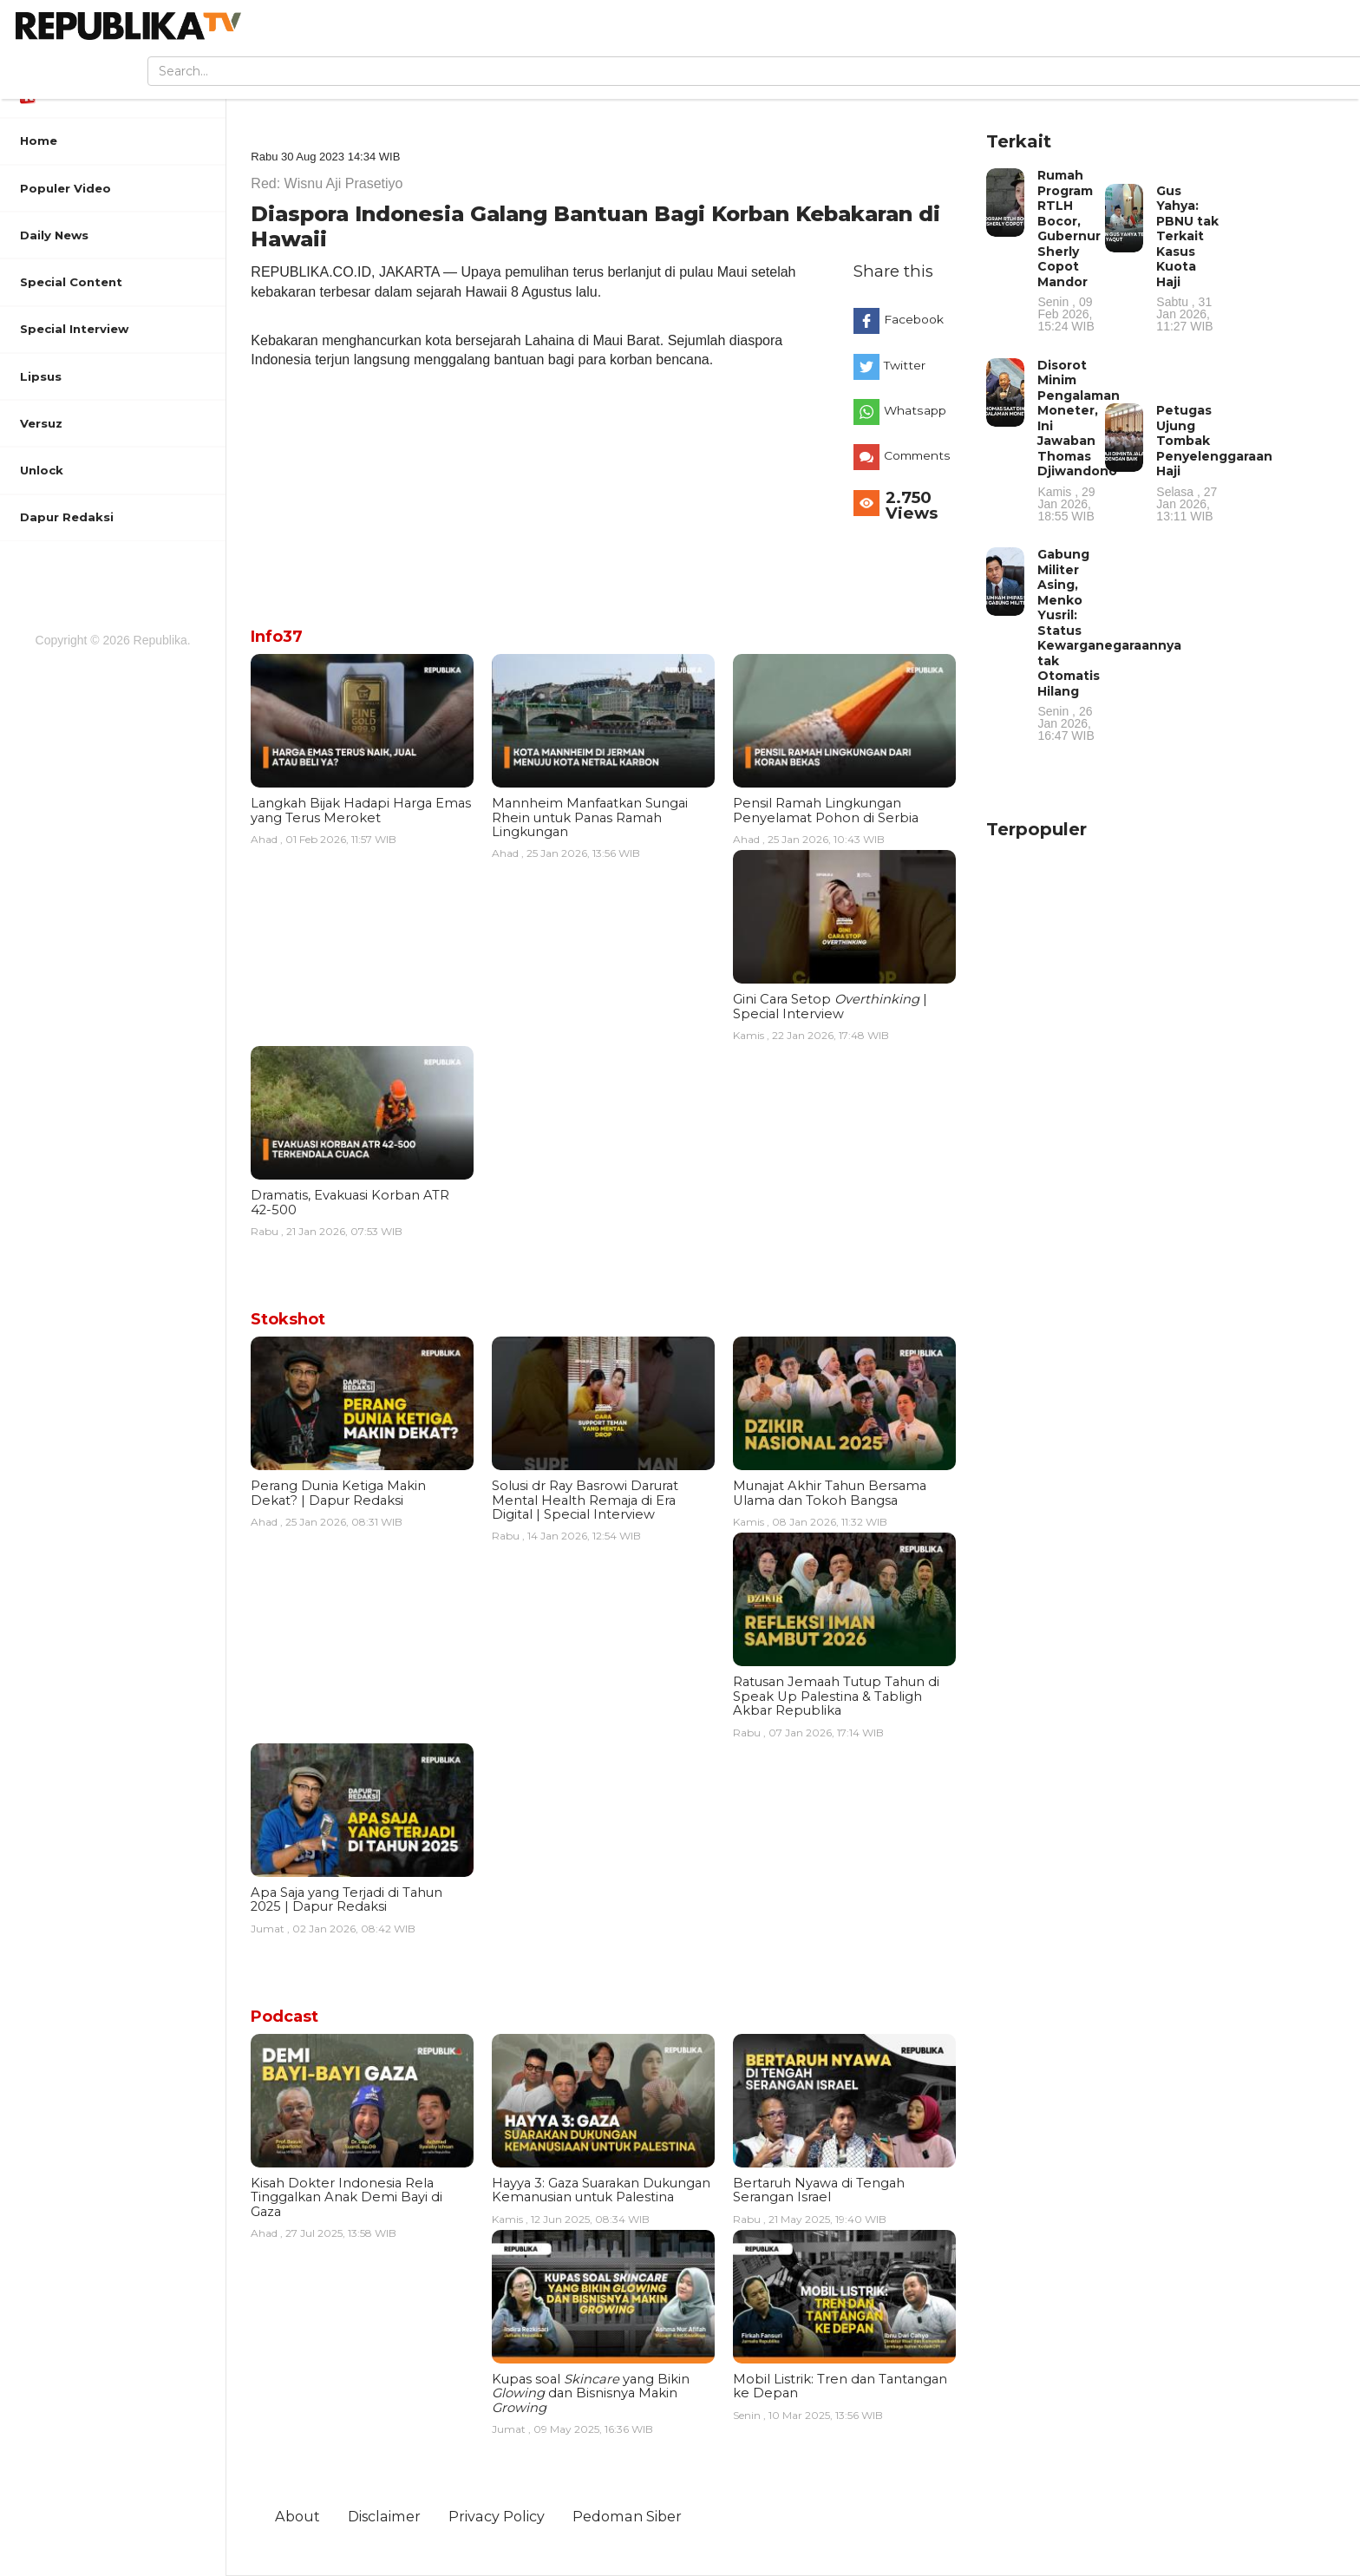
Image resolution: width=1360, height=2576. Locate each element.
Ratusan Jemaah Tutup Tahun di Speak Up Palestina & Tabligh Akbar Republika (836, 1696)
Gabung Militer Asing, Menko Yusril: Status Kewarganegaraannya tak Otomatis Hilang (1109, 644)
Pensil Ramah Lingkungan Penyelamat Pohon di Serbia (826, 810)
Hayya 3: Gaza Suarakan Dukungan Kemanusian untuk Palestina (601, 2190)
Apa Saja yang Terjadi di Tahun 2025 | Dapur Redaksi (346, 1899)
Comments (917, 455)
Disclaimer (384, 2516)
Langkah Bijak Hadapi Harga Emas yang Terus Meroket (361, 810)
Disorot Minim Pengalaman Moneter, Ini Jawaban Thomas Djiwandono (1078, 439)
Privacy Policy (496, 2516)
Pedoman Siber (627, 2516)
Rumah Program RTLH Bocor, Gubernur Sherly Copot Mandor (1069, 249)
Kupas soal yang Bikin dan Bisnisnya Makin (591, 2393)
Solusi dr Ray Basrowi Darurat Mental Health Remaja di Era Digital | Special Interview (585, 1500)
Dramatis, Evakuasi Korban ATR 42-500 (350, 1202)
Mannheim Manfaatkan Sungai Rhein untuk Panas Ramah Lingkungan (590, 817)
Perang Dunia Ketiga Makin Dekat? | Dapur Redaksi (338, 1492)
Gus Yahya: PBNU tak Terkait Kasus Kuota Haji (1188, 258)
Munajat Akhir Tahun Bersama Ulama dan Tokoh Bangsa (829, 1492)
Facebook (914, 319)
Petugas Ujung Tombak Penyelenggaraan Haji (1214, 462)
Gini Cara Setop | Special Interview (830, 1006)
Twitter (904, 365)
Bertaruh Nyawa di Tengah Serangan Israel (819, 2190)
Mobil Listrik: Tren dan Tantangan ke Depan (840, 2386)
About (297, 2516)
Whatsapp (915, 410)
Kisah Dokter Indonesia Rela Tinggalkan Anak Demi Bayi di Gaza (346, 2197)
